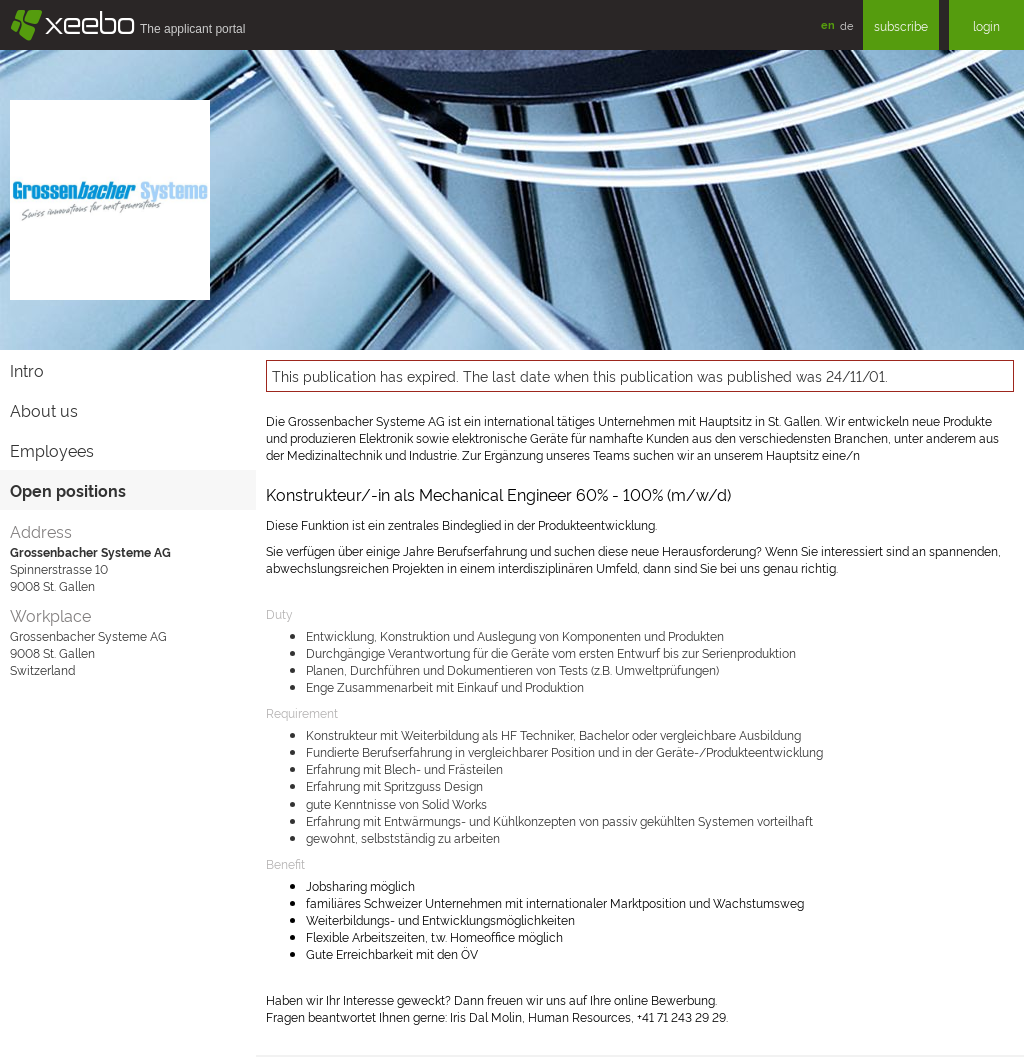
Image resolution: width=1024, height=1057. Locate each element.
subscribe (901, 25)
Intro (27, 370)
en (828, 24)
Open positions (68, 490)
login (986, 25)
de (846, 25)
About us (44, 410)
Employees (52, 450)
